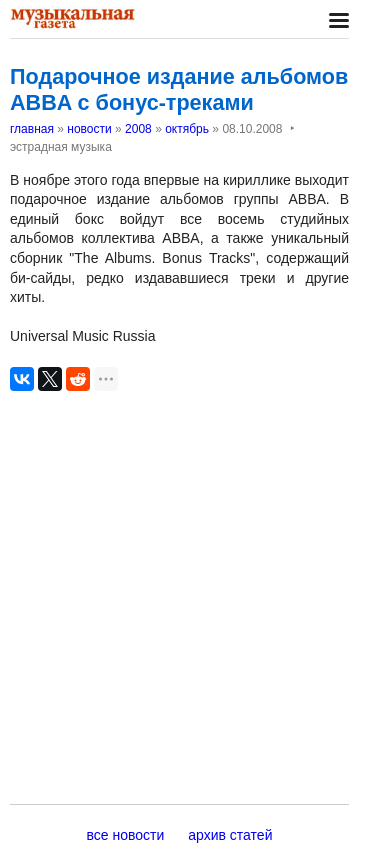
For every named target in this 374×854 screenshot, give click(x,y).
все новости (126, 835)
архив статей (230, 835)
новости (89, 129)
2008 (138, 129)
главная (32, 129)
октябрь (187, 129)
